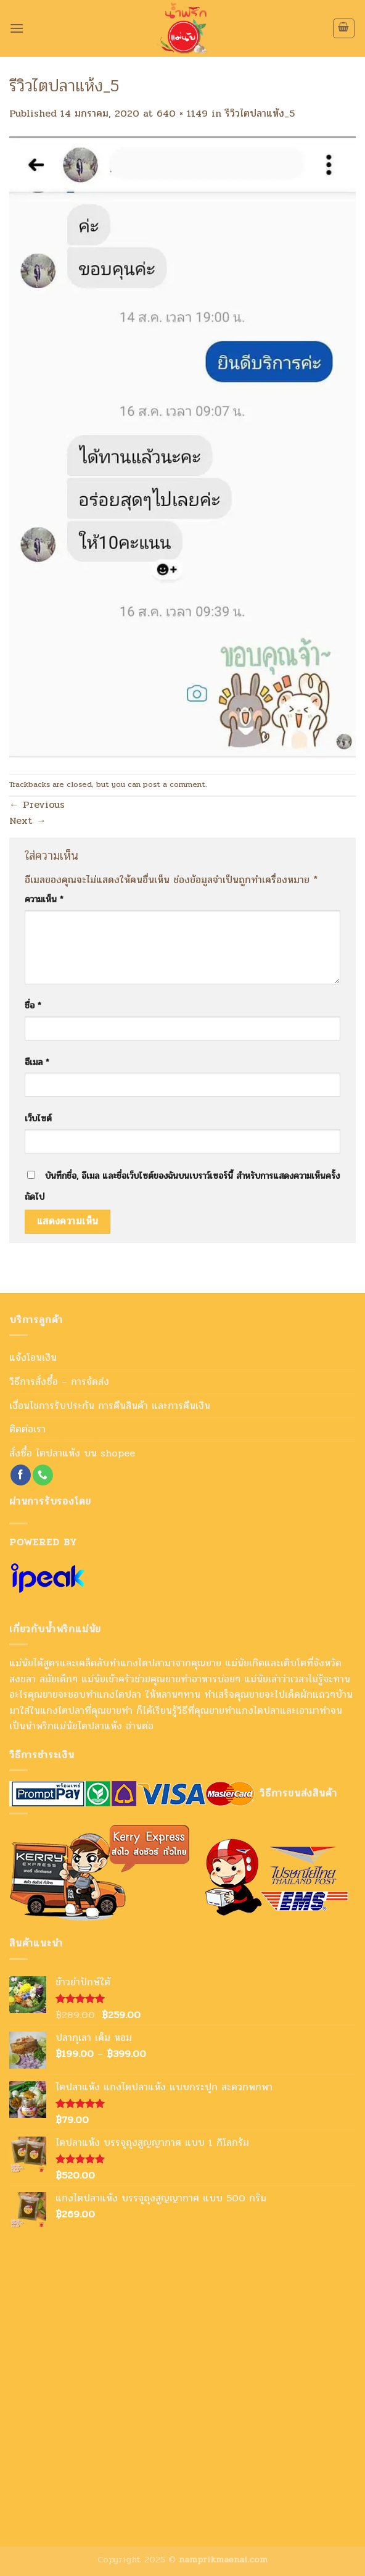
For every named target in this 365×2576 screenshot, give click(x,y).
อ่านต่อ (140, 1726)
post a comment (174, 784)
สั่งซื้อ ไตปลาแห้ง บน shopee (72, 1453)
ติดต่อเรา (27, 1429)
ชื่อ (33, 1005)
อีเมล (37, 1062)
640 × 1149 (182, 113)
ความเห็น (44, 899)
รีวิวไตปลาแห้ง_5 (260, 113)
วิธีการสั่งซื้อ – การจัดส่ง (59, 1381)
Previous (37, 804)
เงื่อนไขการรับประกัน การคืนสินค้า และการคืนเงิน (109, 1405)
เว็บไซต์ (38, 1118)
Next (27, 820)
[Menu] (16, 28)
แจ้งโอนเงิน (33, 1357)
